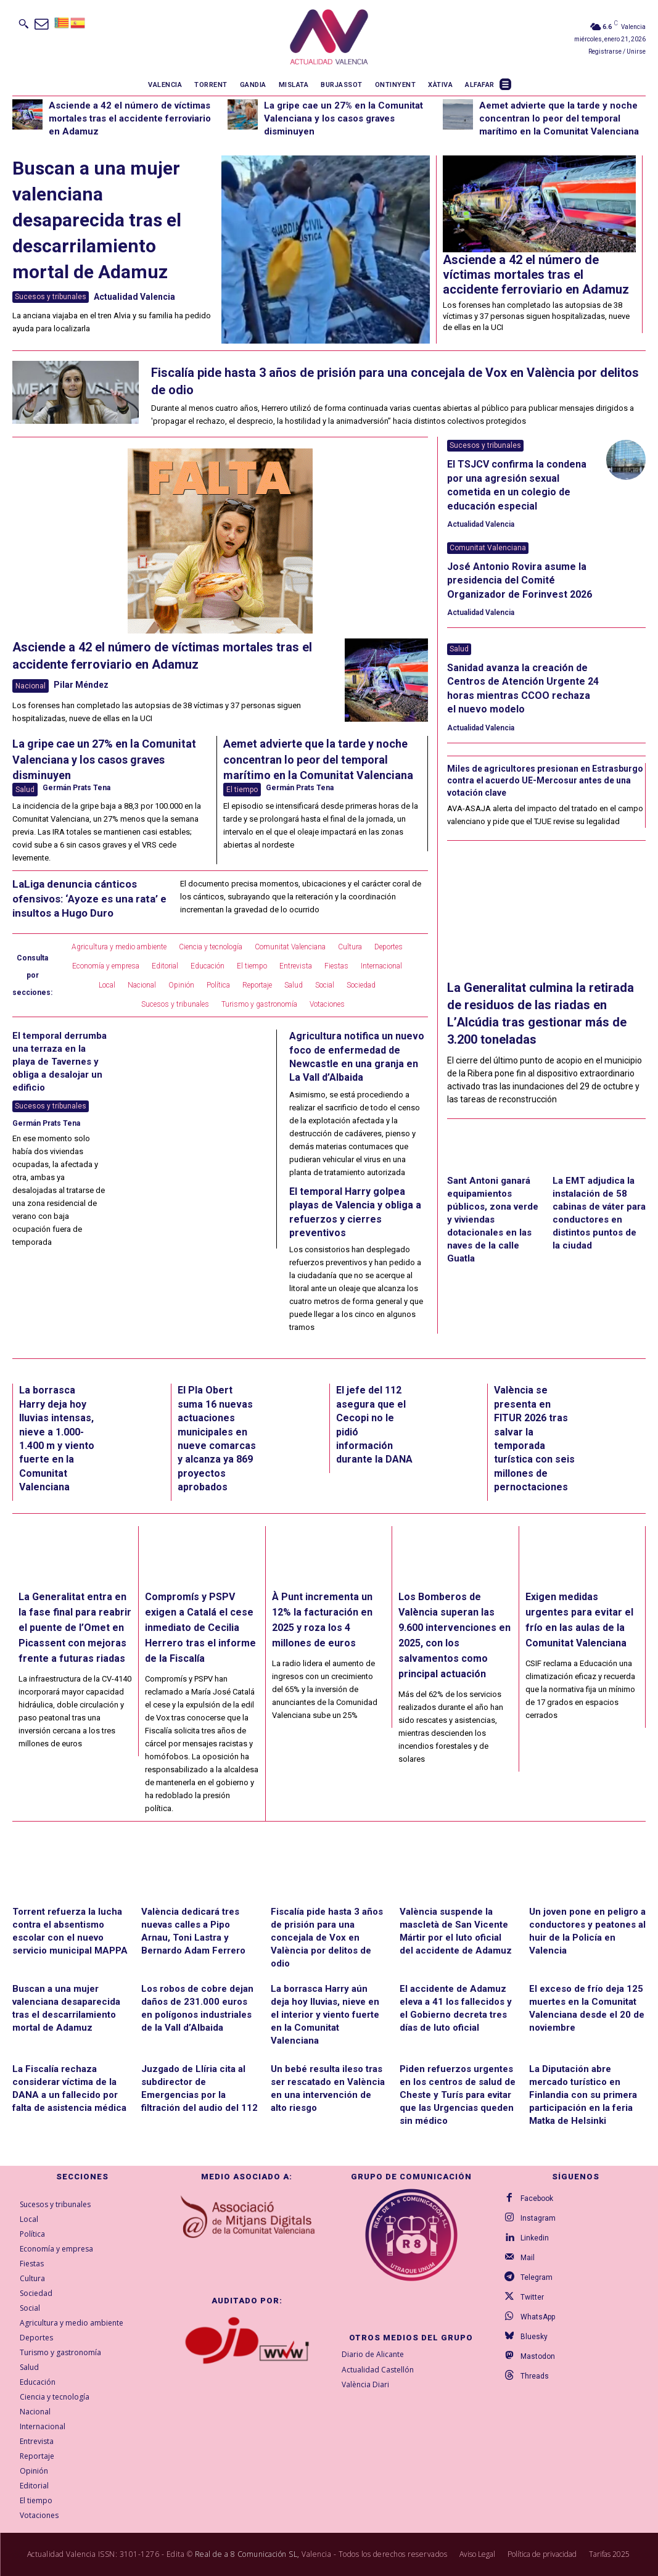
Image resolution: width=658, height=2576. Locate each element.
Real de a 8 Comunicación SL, (247, 2554)
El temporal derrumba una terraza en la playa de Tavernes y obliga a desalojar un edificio (59, 1061)
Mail (527, 2257)
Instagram (538, 2218)
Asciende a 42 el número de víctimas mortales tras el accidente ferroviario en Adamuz (130, 118)
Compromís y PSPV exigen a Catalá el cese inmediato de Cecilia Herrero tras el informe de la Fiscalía (200, 1627)
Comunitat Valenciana (488, 547)
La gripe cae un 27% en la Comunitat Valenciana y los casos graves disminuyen (343, 118)
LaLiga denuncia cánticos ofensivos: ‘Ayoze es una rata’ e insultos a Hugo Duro (89, 899)
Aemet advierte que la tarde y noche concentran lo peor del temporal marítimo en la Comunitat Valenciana (559, 118)
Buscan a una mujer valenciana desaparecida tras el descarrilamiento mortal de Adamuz (96, 220)
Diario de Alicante (373, 2354)
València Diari (365, 2385)
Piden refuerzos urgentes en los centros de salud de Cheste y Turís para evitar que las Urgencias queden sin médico (458, 2094)
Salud (25, 789)
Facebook (536, 2198)
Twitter (532, 2297)
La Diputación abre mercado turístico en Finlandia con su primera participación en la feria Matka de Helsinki (583, 2094)
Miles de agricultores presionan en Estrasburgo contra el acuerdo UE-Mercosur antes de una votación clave (545, 781)
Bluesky (534, 2336)
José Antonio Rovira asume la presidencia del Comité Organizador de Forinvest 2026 (519, 580)
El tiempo (242, 789)
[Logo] (329, 37)
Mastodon (537, 2356)
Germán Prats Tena (76, 787)
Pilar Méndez (81, 685)
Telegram (536, 2277)
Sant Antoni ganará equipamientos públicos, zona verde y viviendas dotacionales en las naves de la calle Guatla (492, 1219)
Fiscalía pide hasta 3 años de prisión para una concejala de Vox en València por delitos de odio (327, 1937)
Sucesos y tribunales (50, 296)
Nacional (30, 686)
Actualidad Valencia (134, 297)
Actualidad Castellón (378, 2369)
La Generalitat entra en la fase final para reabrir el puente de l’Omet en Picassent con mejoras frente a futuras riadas (75, 1627)
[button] (23, 23)
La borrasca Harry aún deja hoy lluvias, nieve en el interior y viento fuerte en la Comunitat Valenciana (325, 2014)
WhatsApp (537, 2317)
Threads (534, 2376)
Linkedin (534, 2238)
